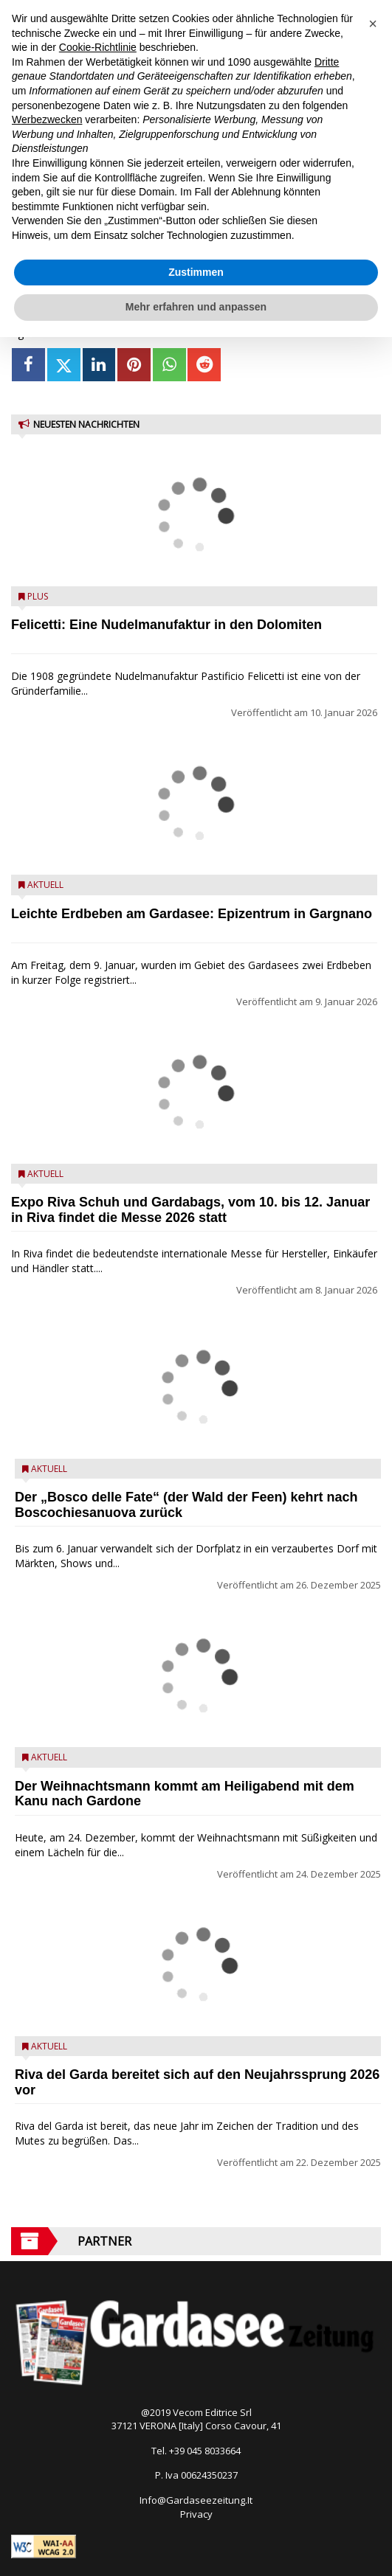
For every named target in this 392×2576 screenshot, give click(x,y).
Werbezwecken (47, 119)
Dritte (326, 62)
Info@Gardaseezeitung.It (196, 2500)
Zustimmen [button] (196, 272)
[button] (373, 23)
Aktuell (45, 884)
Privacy (196, 2514)
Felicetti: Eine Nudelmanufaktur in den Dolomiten (166, 624)
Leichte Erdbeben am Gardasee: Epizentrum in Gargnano (191, 913)
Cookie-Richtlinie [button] (98, 47)
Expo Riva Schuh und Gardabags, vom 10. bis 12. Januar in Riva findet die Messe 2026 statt (190, 1210)
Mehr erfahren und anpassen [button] (196, 307)
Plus (37, 596)
